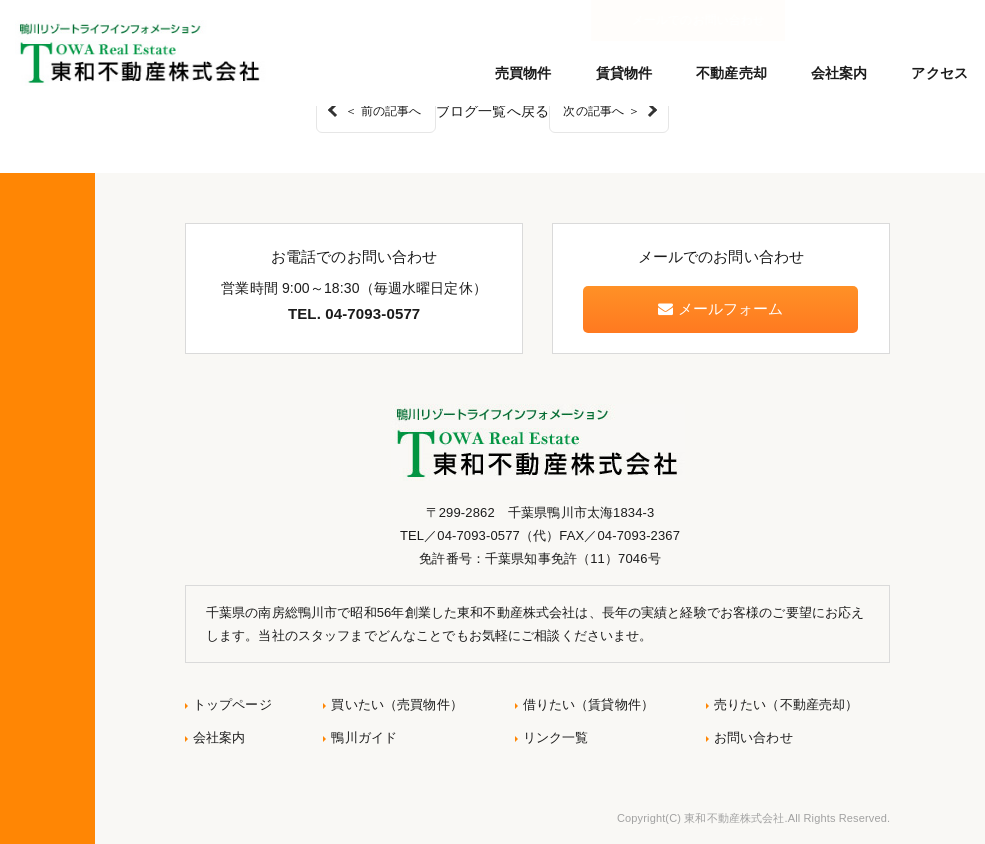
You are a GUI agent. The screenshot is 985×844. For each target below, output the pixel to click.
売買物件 (523, 73)
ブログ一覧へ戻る (492, 111)
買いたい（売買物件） (396, 704)
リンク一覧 (556, 737)
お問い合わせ (753, 737)
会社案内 (839, 73)
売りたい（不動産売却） (786, 704)
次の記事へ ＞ (601, 111)
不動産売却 (731, 73)
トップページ (232, 704)
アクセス (939, 73)
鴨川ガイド (364, 737)
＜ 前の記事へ (383, 111)
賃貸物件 (624, 73)
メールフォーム (720, 308)
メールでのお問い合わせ (883, 20)
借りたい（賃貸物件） (588, 704)
